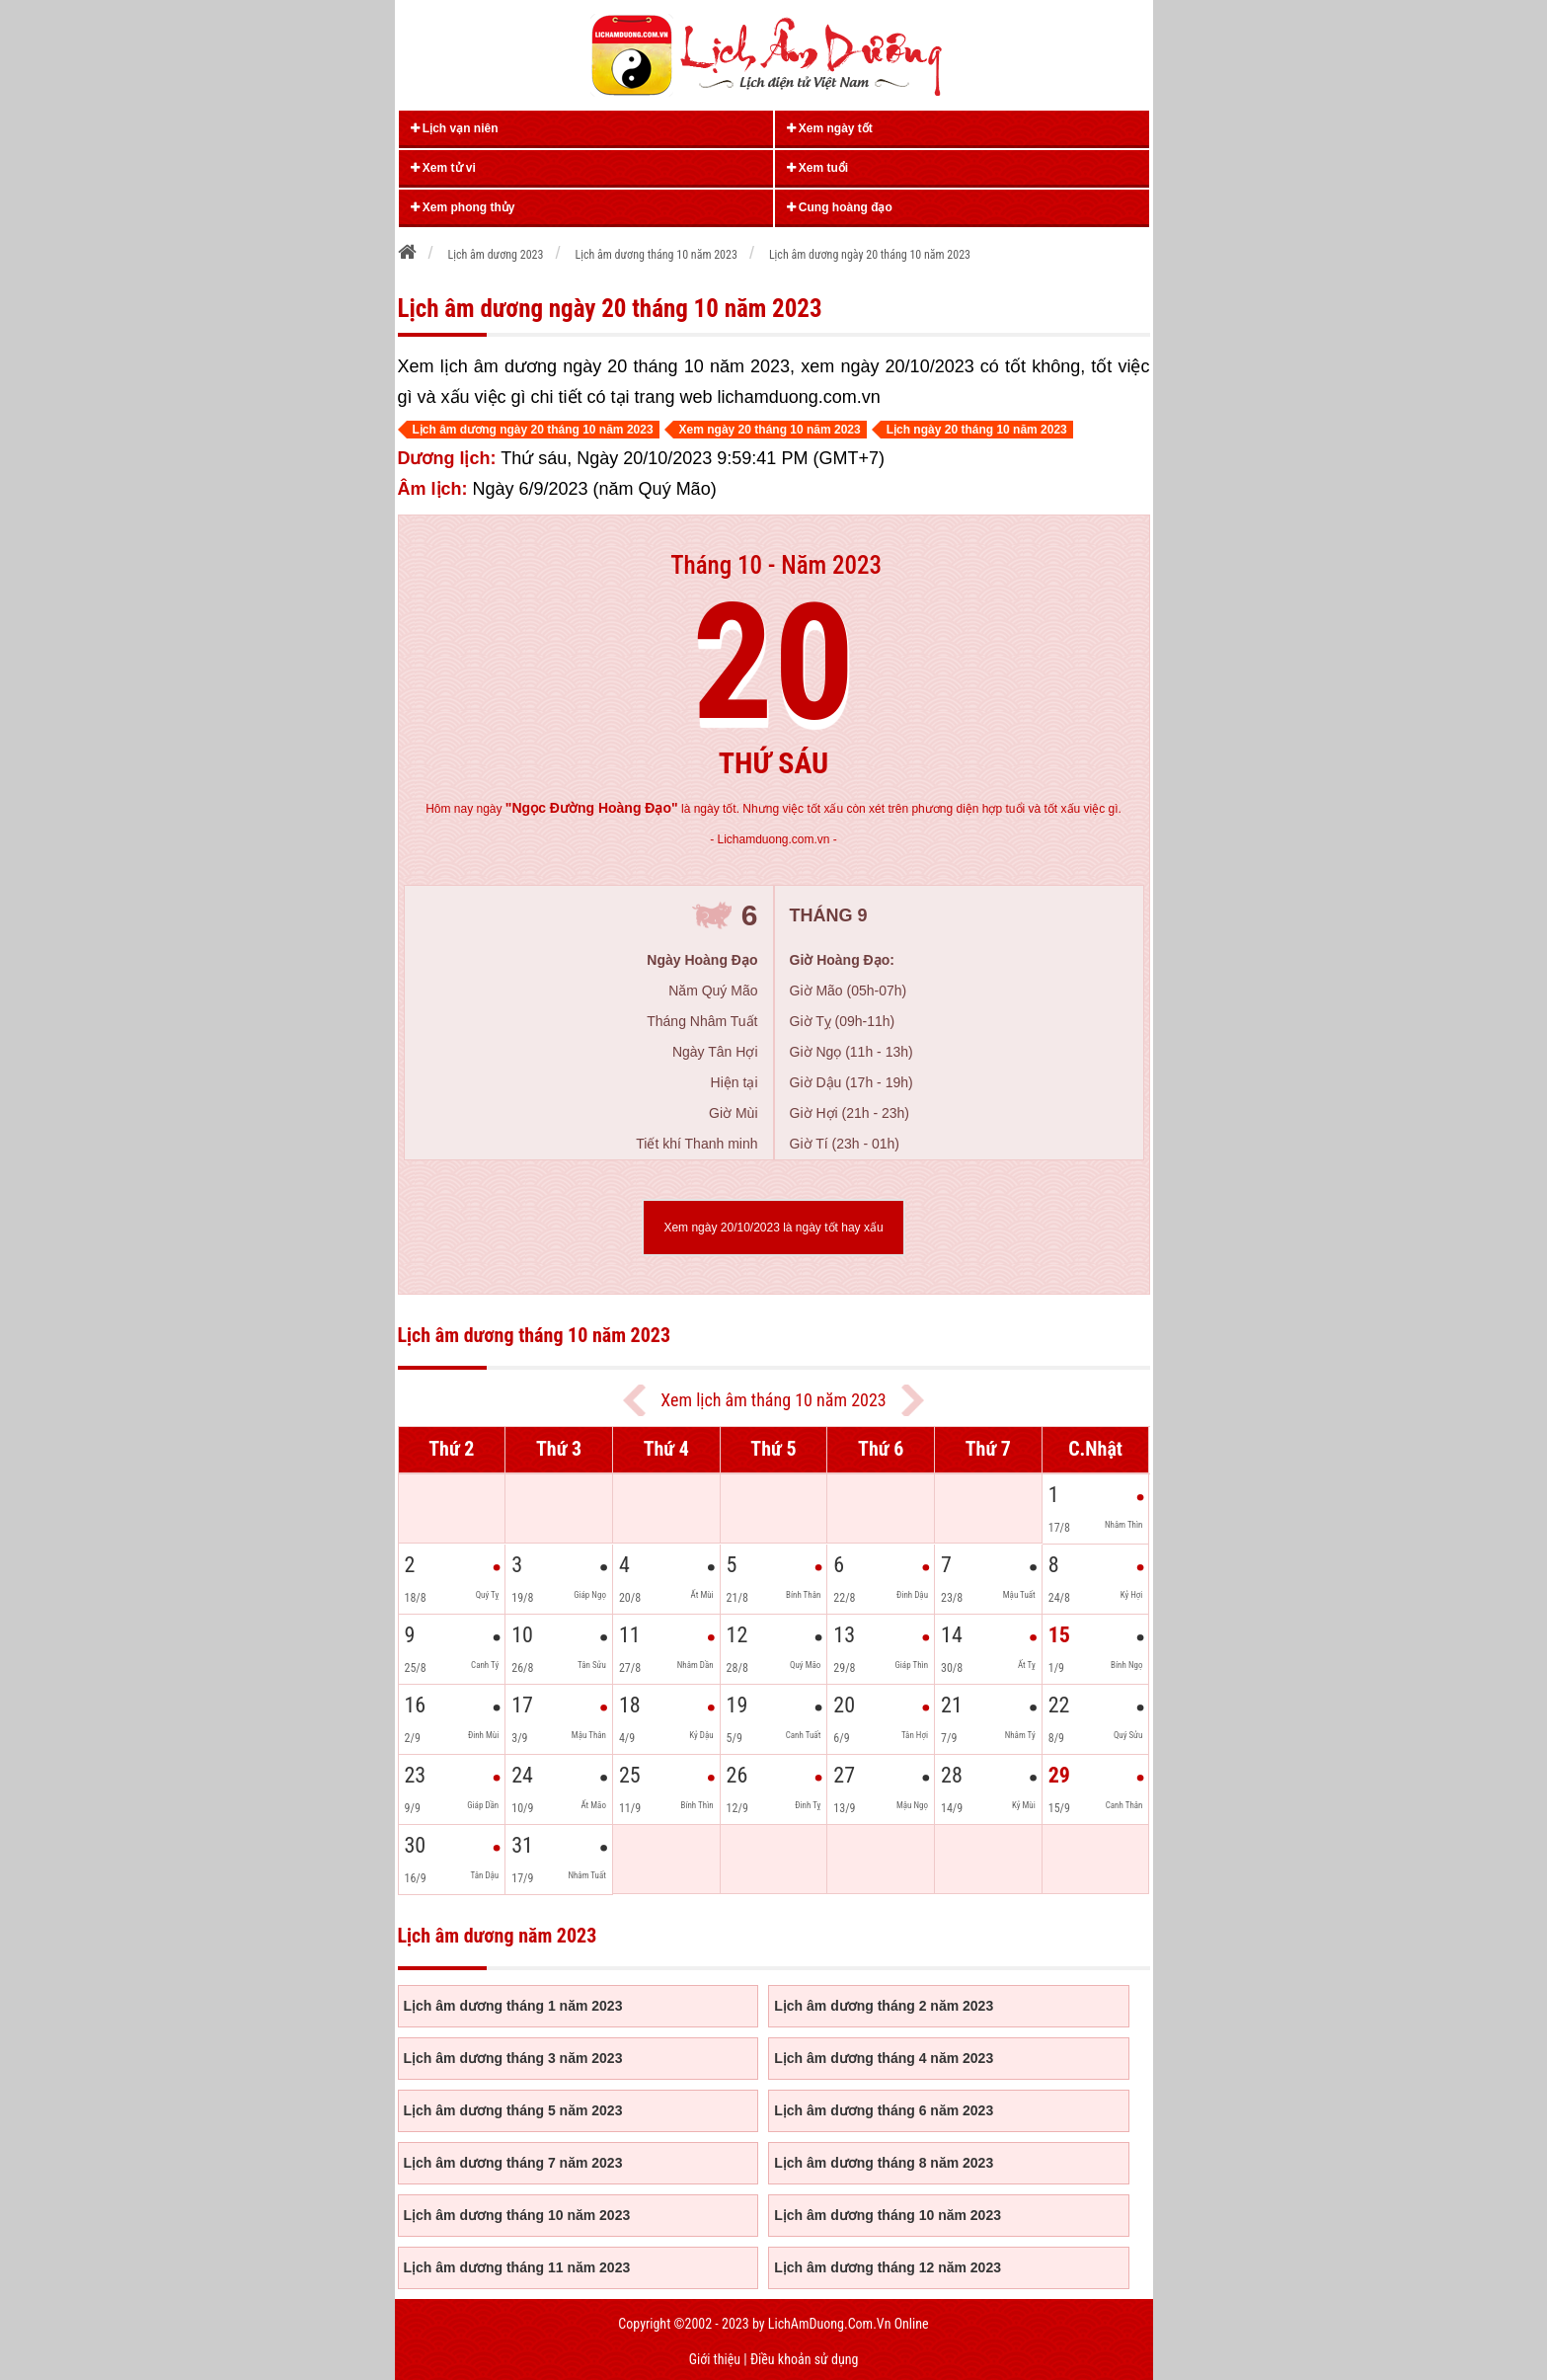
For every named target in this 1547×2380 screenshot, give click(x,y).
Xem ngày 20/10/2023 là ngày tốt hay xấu (773, 1227)
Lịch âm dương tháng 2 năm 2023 (883, 2006)
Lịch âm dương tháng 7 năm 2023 (513, 2163)
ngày (576, 809)
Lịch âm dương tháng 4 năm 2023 (883, 2058)
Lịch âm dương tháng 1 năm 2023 (513, 2006)
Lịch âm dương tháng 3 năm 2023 (513, 2058)
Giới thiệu (714, 2359)
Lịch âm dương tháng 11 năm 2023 (517, 2267)
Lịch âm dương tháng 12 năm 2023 (887, 2267)
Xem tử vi (443, 168)
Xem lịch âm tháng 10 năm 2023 (773, 1399)
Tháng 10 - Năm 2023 (776, 565)
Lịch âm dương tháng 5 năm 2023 (513, 2110)
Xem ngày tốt (830, 128)
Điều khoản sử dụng (804, 2359)
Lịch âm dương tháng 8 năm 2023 (883, 2163)
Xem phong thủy (463, 207)
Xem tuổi (818, 168)
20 (773, 663)
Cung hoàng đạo (839, 207)
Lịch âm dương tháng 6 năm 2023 (883, 2110)
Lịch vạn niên (455, 128)
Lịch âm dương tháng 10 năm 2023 (517, 2215)
